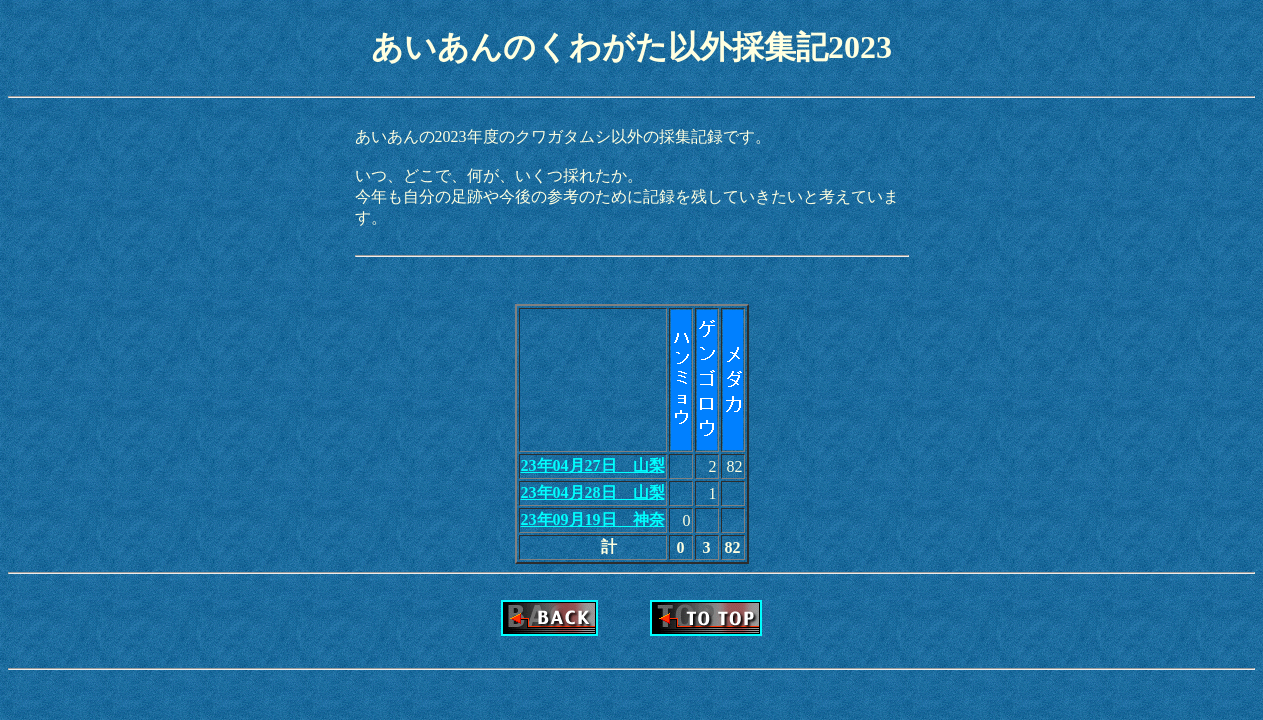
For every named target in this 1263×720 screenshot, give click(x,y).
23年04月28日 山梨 (593, 492)
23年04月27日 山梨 (593, 465)
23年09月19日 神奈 (593, 519)
